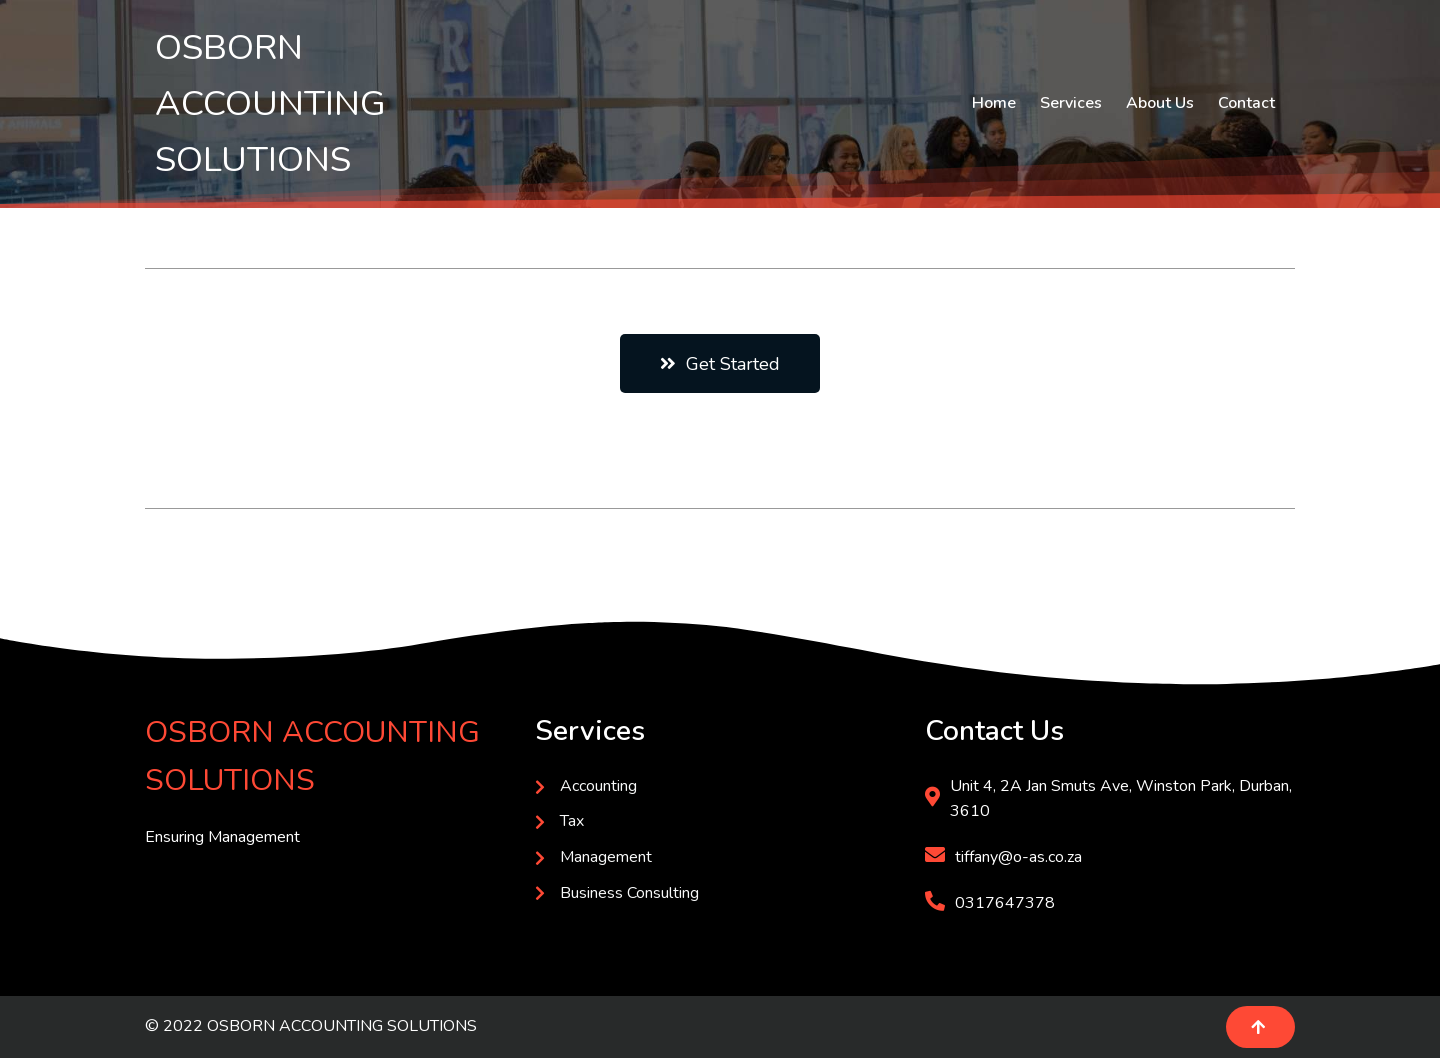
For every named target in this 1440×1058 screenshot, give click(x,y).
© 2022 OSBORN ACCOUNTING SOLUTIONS (311, 1026)
